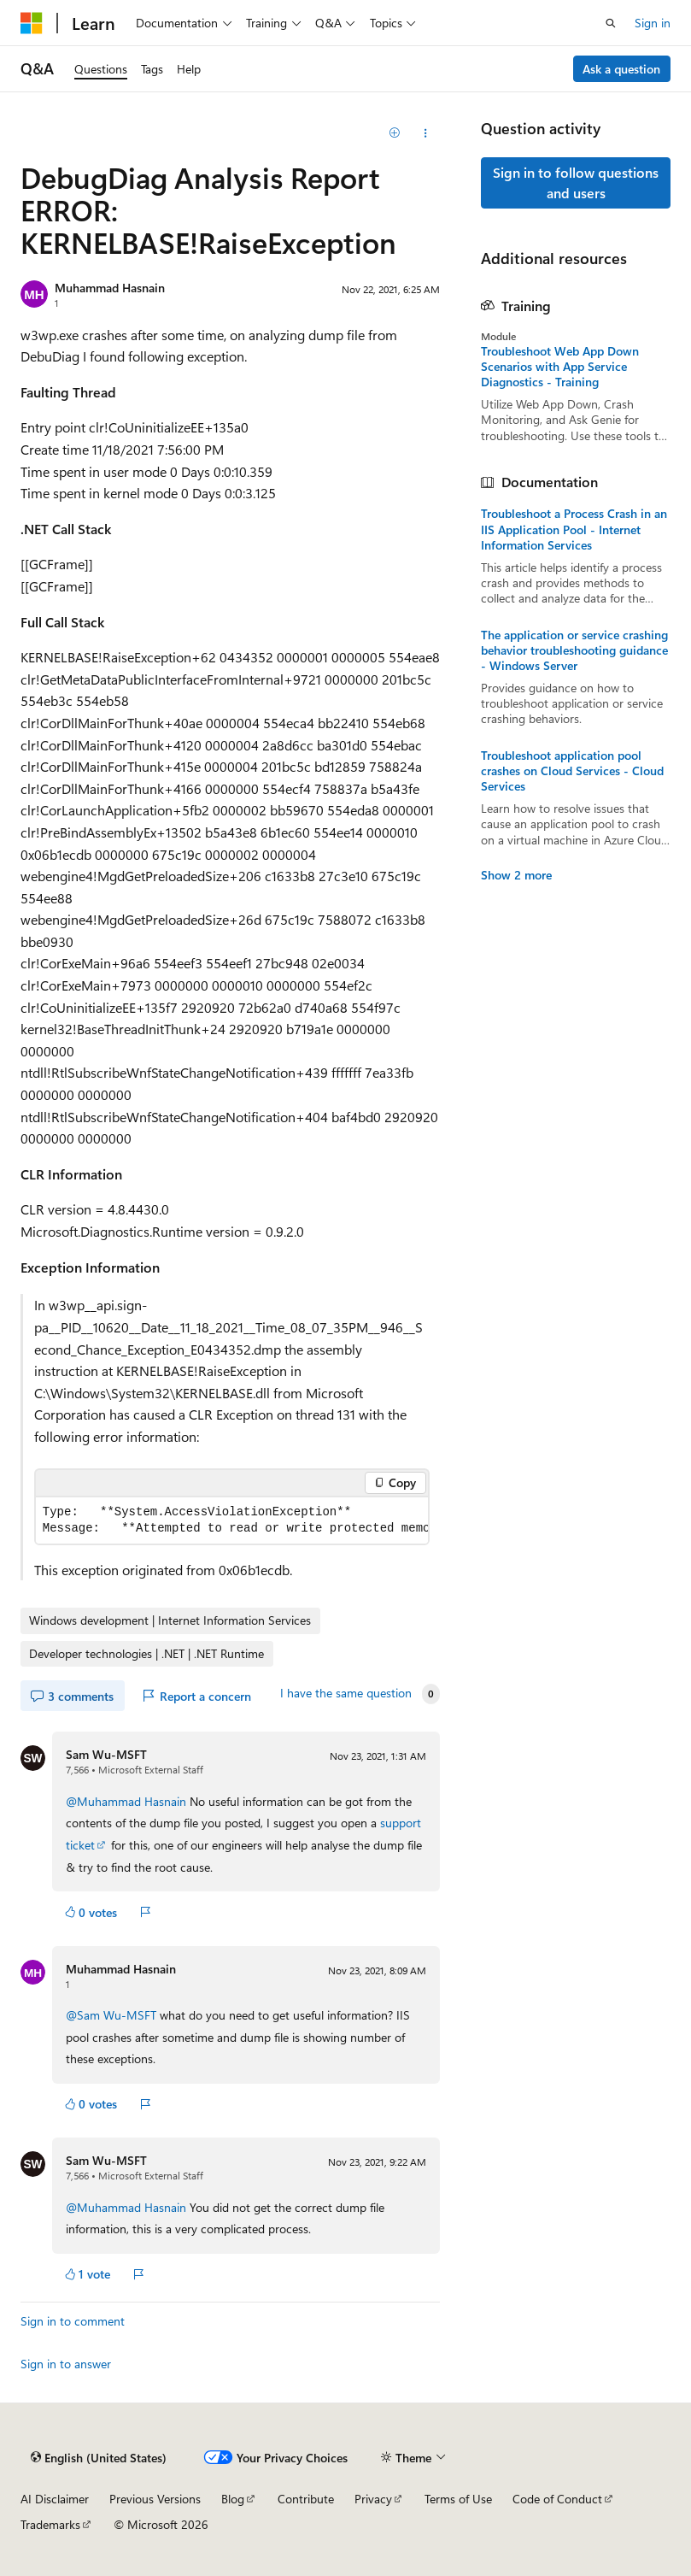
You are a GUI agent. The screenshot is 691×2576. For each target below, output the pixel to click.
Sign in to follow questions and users (576, 182)
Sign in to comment (72, 2321)
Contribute (306, 2499)
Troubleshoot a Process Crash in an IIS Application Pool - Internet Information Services (574, 529)
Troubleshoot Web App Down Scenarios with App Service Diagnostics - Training (560, 367)
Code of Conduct (557, 2499)
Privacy (373, 2499)
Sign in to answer (65, 2363)
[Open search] (611, 23)
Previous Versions (155, 2499)
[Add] (395, 133)
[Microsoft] (31, 23)
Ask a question (621, 69)
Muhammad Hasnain (110, 287)
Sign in (653, 23)
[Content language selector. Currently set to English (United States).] (98, 2458)
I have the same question (346, 1693)
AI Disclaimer (54, 2499)
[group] (232, 1520)
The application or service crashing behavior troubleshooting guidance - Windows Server (574, 650)
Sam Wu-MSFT (106, 1754)
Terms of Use (458, 2499)
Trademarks (50, 2524)
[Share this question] (425, 133)
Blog (232, 2499)
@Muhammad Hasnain (128, 1801)
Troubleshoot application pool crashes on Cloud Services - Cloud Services (572, 771)
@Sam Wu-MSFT (113, 2015)
